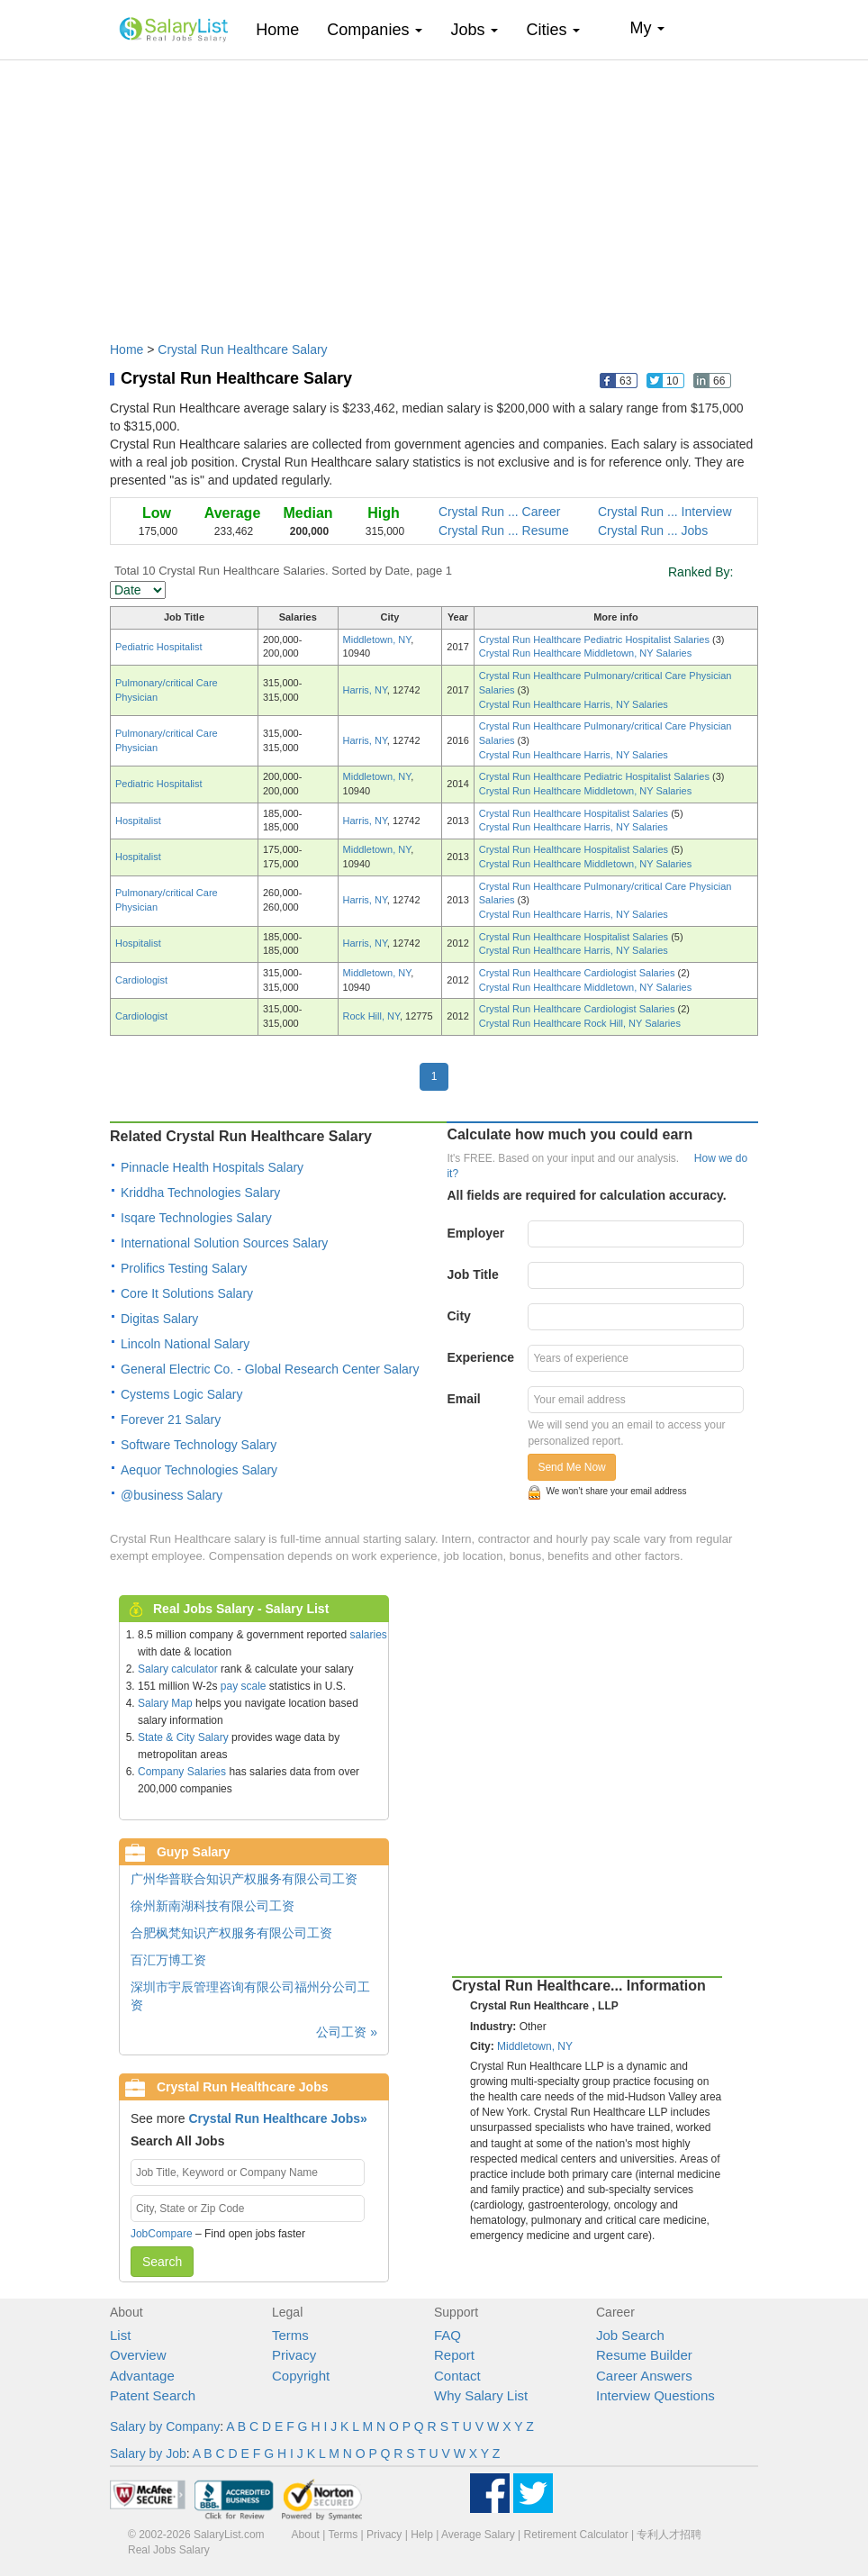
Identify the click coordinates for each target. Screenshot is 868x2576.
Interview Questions (655, 2395)
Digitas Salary (159, 1318)
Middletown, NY (377, 639)
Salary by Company (165, 2426)
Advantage (142, 2375)
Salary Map (165, 1703)
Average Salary (478, 2534)
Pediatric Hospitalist (159, 646)
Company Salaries (182, 1771)
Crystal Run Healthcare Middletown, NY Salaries (585, 653)
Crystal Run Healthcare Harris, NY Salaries (573, 704)
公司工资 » (346, 2032)
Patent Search (152, 2395)
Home (284, 29)
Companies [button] (374, 30)
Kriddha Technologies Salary (200, 1192)
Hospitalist (138, 820)
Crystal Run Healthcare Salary (242, 349)
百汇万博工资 (168, 1960)
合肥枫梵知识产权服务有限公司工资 (231, 1933)
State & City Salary (183, 1737)
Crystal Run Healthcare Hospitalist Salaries (575, 813)
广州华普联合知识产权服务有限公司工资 (244, 1879)
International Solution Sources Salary (224, 1243)
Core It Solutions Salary (187, 1293)
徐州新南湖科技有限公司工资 (212, 1906)
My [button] (647, 28)
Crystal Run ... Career (499, 511)
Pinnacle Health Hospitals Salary (212, 1167)
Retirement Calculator (576, 2534)
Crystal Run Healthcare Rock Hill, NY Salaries (580, 1023)
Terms (290, 2335)
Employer (475, 1233)
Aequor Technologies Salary (199, 1470)
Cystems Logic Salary (181, 1394)
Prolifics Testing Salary (184, 1268)
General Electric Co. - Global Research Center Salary (270, 1369)
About (306, 2534)
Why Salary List (481, 2395)
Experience (480, 1357)
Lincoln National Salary (185, 1344)
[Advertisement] (434, 192)
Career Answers (644, 2375)
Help (422, 2534)
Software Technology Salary (198, 1445)
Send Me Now (571, 1467)
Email (463, 1399)
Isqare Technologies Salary (196, 1218)
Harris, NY (365, 690)
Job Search (630, 2335)
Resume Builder (644, 2355)
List (120, 2335)
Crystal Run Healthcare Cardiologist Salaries (578, 972)
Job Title (472, 1274)
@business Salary (171, 1495)
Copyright (301, 2375)
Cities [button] (553, 30)
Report (454, 2355)
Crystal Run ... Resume (504, 530)
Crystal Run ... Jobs (653, 530)
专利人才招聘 (669, 2534)
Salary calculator (178, 1669)
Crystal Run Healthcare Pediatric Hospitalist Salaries (595, 639)
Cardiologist (141, 980)
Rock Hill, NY (371, 1016)
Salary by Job (148, 2453)
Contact (457, 2375)
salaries (367, 1634)
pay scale (244, 1686)
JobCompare (162, 2233)
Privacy (294, 2355)
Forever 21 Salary (171, 1419)
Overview (138, 2355)
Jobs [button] (474, 30)
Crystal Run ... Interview (665, 511)
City (458, 1316)
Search (162, 2261)
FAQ (447, 2335)
